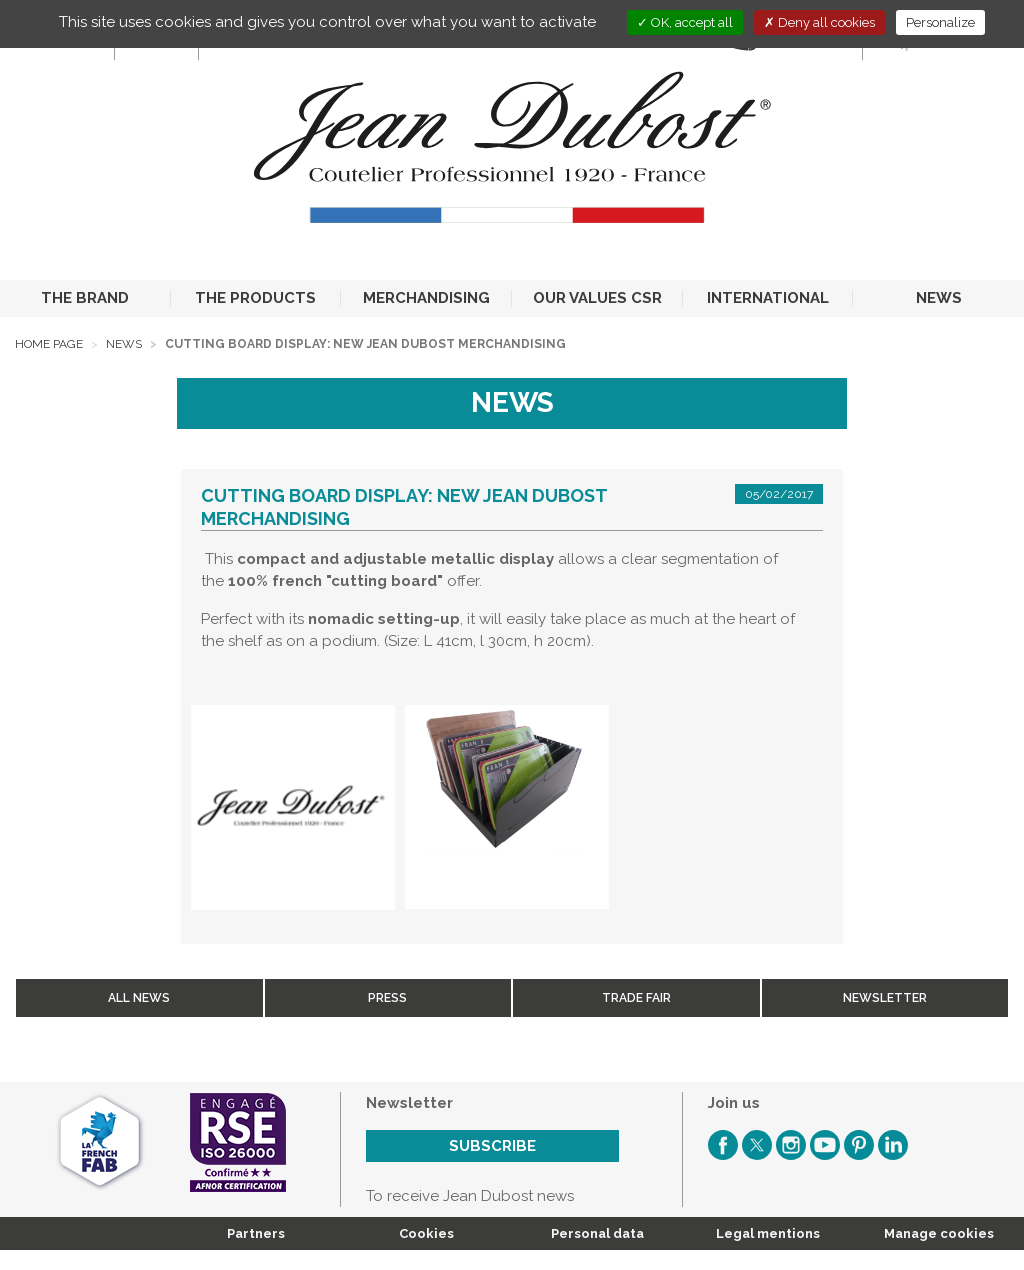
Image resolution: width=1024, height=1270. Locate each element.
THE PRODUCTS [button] (255, 298)
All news (139, 998)
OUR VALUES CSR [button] (597, 298)
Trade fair (636, 998)
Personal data (597, 1233)
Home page (49, 344)
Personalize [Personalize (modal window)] (940, 22)
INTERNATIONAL (768, 298)
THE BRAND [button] (85, 298)
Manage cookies (939, 1233)
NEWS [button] (939, 298)
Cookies (426, 1233)
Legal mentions (768, 1233)
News (124, 344)
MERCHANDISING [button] (426, 298)
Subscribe (492, 1146)
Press (387, 998)
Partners (256, 1233)
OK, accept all (685, 22)
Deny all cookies (819, 22)
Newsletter (885, 998)
